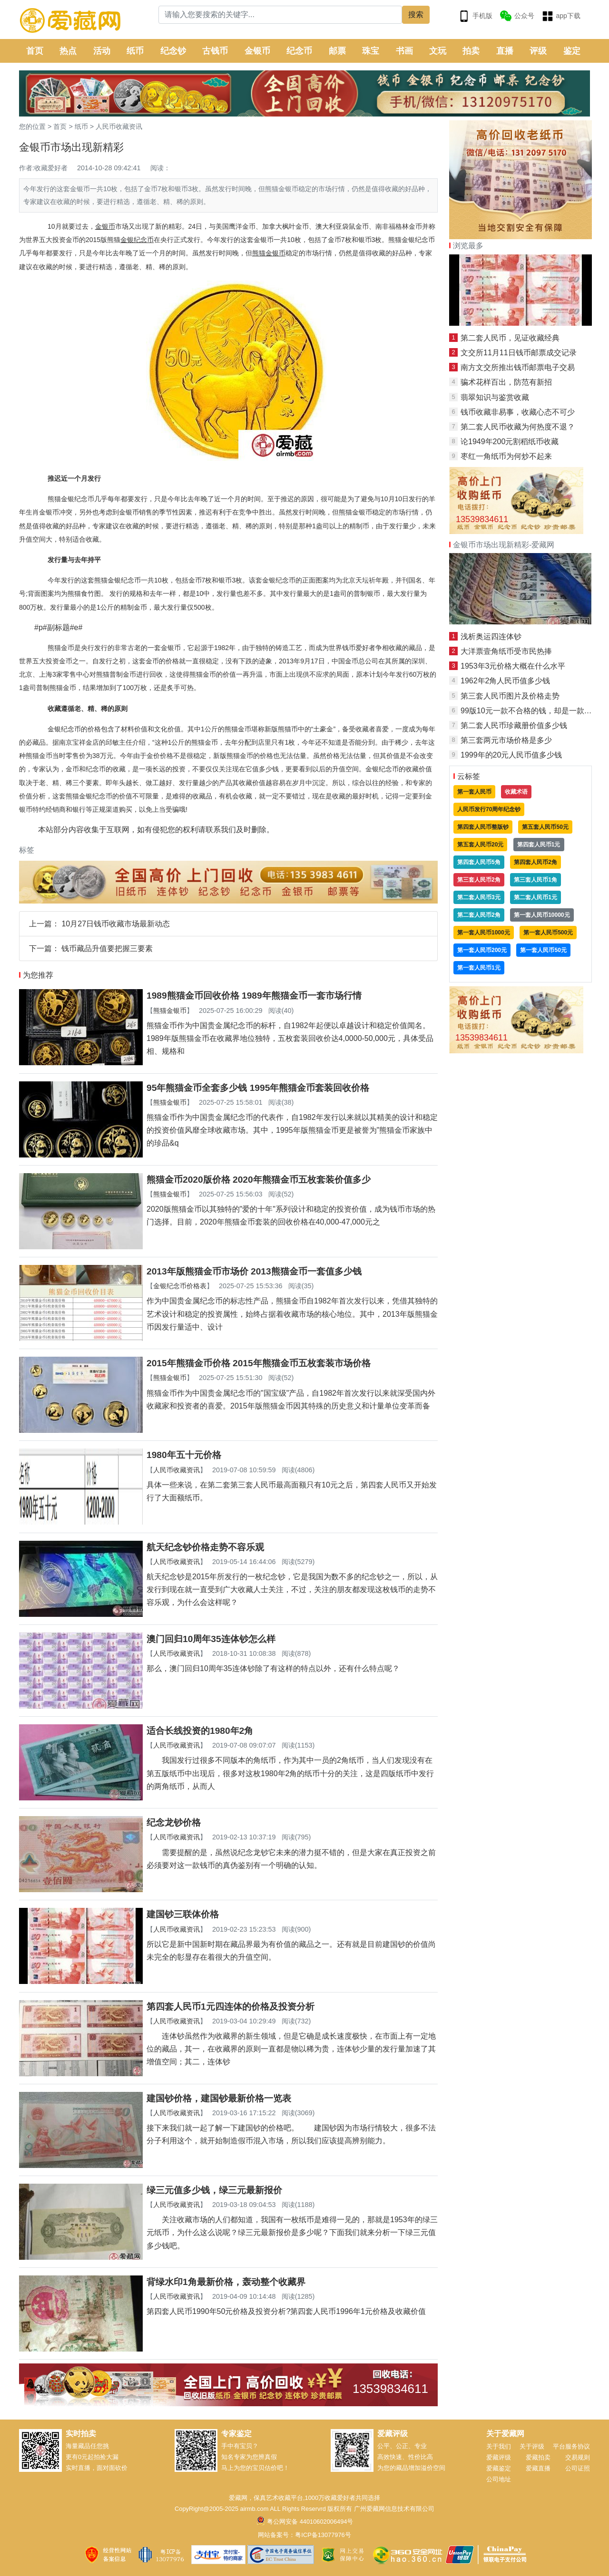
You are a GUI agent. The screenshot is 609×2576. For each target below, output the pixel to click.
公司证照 (577, 2468)
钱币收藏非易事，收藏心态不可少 (518, 412)
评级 (538, 51)
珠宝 (370, 51)
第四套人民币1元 (538, 844)
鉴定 (571, 51)
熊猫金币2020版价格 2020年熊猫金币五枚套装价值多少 (259, 1180)
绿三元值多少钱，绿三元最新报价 (214, 2190)
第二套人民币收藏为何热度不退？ (518, 427)
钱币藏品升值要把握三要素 (107, 948)
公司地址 (498, 2479)
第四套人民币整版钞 (483, 827)
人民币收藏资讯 (119, 126)
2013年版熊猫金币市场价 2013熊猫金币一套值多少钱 (254, 1271)
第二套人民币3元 (479, 897)
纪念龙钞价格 (174, 1823)
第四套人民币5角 (479, 862)
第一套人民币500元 (548, 932)
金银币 (257, 51)
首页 (34, 51)
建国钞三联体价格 (183, 1914)
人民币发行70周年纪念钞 (489, 809)
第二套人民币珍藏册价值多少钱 (514, 725)
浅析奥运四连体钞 (491, 636)
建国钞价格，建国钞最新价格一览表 (219, 2098)
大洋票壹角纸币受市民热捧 (506, 651)
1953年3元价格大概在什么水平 (513, 666)
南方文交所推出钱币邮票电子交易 (518, 367)
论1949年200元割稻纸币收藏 (510, 441)
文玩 (437, 51)
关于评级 (532, 2446)
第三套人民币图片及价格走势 (510, 696)
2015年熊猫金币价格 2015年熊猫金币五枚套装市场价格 (259, 1363)
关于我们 (498, 2446)
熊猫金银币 (170, 1010)
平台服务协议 (571, 2446)
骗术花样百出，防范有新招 (506, 382)
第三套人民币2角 (479, 879)
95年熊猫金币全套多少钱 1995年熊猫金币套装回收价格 (258, 1088)
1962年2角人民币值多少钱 (505, 681)
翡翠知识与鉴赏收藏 (495, 397)
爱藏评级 (498, 2457)
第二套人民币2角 (479, 915)
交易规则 (577, 2457)
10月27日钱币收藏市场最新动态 (115, 924)
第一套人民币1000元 (483, 932)
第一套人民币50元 (543, 950)
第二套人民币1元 (535, 897)
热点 (68, 51)
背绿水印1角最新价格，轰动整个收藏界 (226, 2282)
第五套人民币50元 (545, 827)
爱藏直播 (538, 2468)
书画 (404, 51)
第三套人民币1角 (535, 879)
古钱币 (215, 51)
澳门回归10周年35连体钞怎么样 (211, 1639)
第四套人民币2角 (535, 862)
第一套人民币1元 (479, 967)
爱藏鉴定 (498, 2468)
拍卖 (471, 51)
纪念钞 (173, 51)
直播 (504, 51)
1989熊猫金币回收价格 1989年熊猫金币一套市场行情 (254, 996)
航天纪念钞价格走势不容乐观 (205, 1547)
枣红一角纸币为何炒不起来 (506, 456)
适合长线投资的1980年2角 (200, 1731)
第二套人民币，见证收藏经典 (510, 338)
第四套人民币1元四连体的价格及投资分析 (230, 2007)
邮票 (337, 51)
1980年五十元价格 (184, 1455)
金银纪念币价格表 (179, 1286)
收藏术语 (516, 791)
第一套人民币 (474, 791)
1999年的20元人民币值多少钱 (511, 755)
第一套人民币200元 (482, 950)
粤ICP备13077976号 (323, 2534)
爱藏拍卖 (538, 2457)
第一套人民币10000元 (542, 915)
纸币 (135, 51)
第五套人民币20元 (480, 844)
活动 (101, 51)
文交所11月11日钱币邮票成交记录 (519, 353)
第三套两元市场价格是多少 (506, 740)
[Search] (280, 15)
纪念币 (299, 51)
